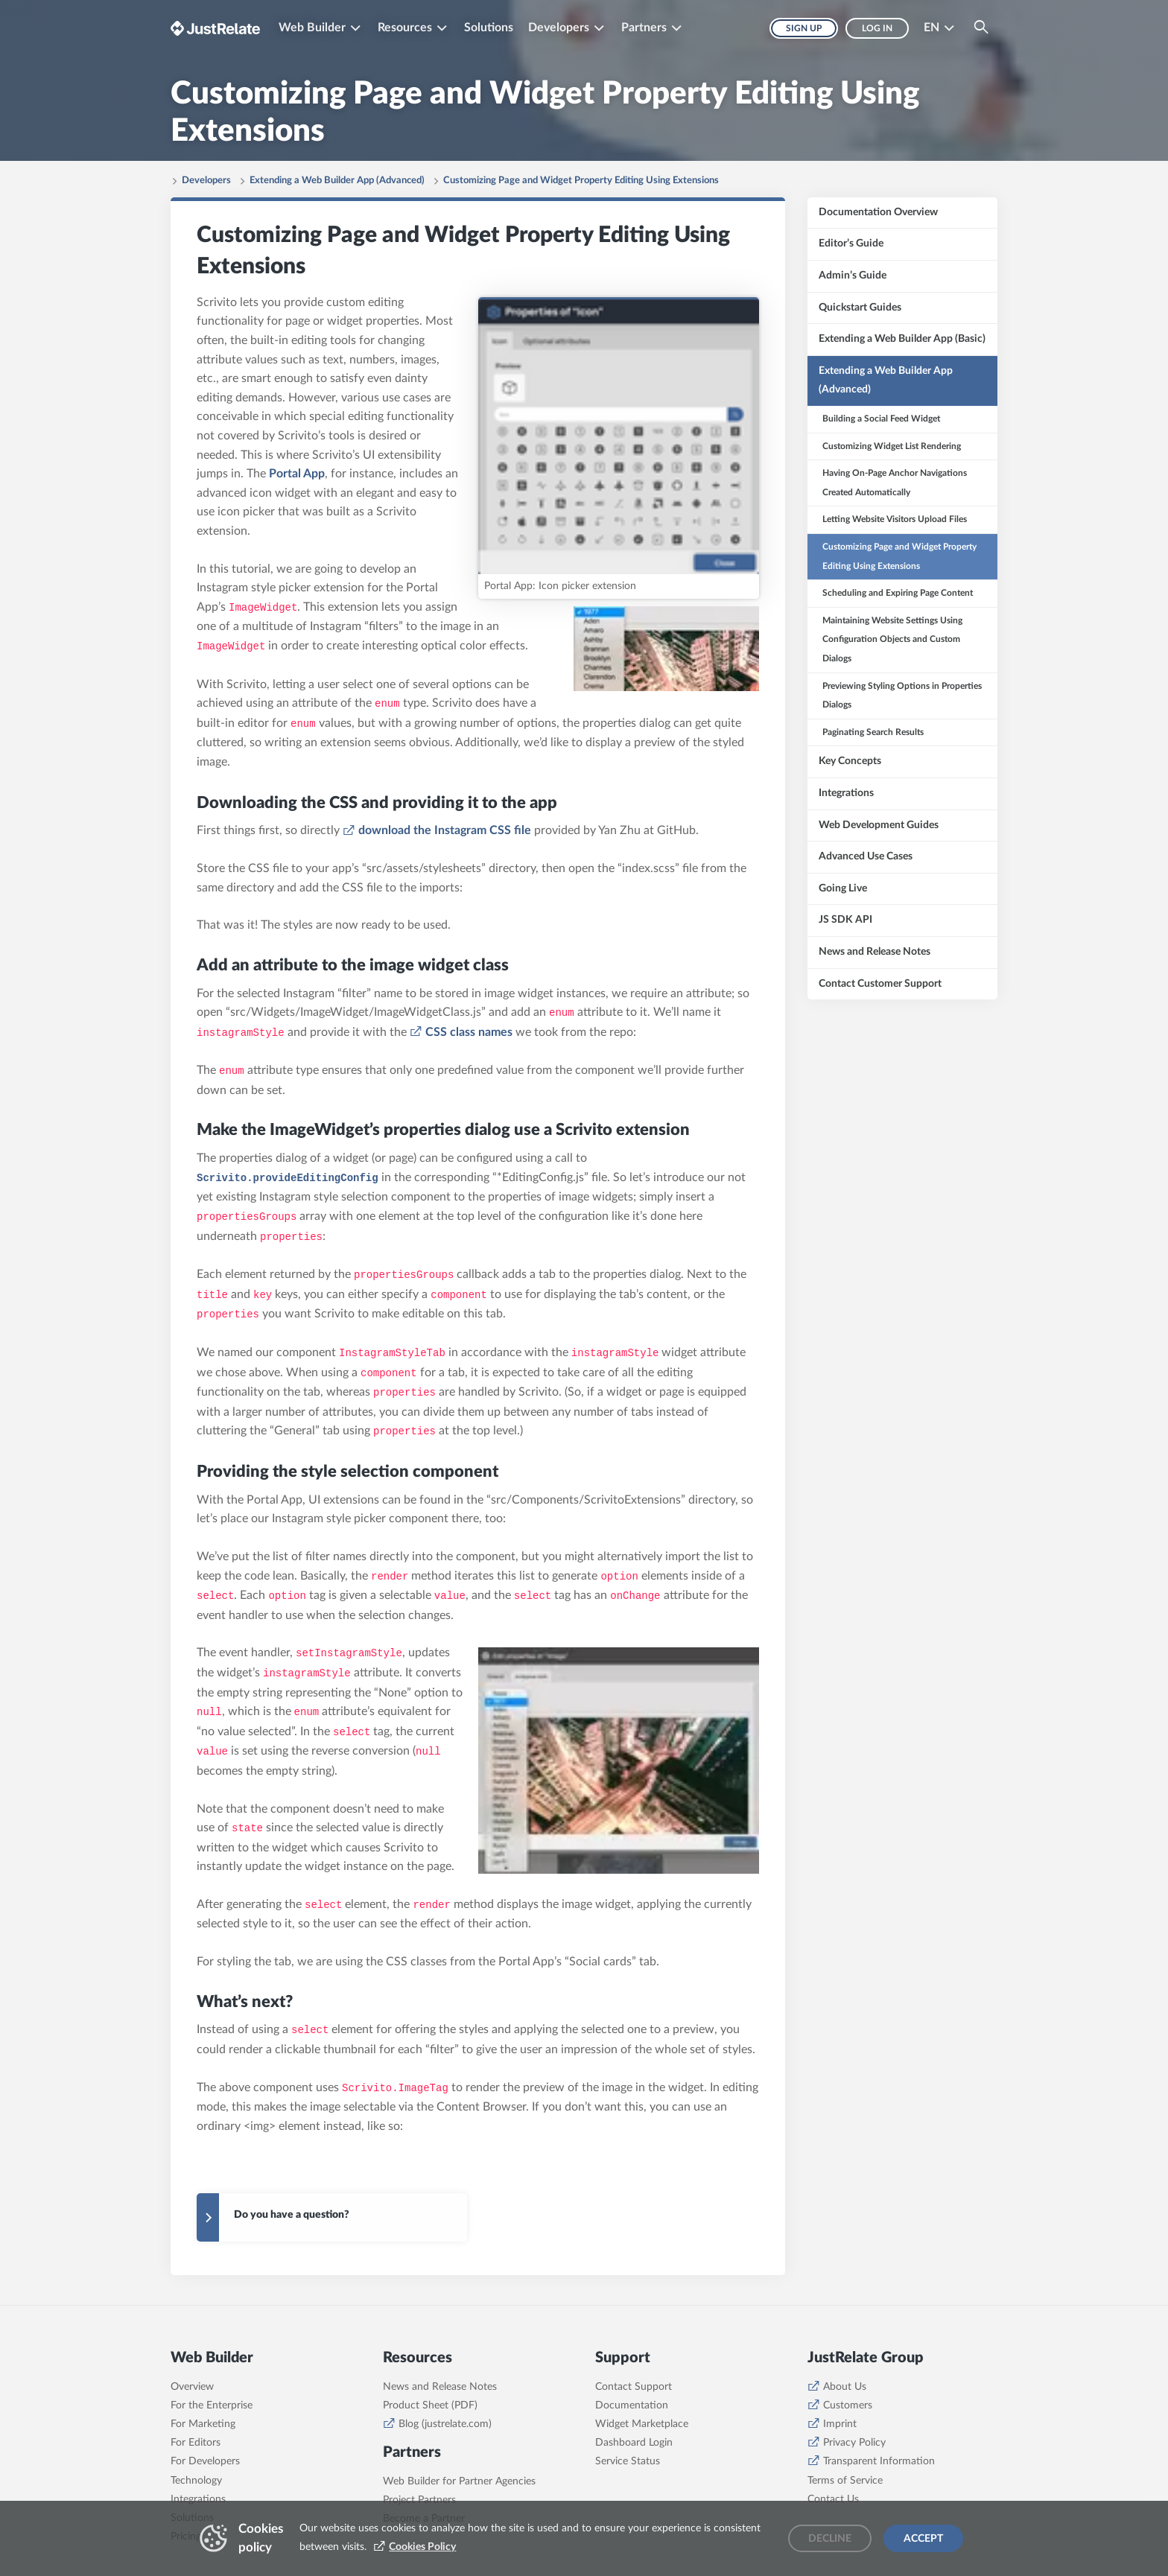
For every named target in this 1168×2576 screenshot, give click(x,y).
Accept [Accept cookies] (923, 2539)
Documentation (631, 2405)
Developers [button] (558, 28)
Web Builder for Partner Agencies (459, 2481)
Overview (192, 2387)
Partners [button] (644, 28)
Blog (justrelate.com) (445, 2424)
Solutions (488, 28)
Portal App (297, 474)
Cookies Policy (422, 2547)
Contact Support (633, 2387)
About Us (844, 2387)
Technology (196, 2480)
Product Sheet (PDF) (430, 2405)
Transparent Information (879, 2461)
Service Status (627, 2461)
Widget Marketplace (641, 2424)
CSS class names (468, 1032)
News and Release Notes (440, 2387)
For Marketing (203, 2424)
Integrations (198, 2499)
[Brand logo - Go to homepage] (215, 28)
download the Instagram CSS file (444, 830)
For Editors (195, 2442)
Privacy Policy (854, 2442)
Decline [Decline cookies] (829, 2539)
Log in (877, 28)
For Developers (205, 2461)
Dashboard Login (634, 2442)
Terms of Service (845, 2480)
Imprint (840, 2424)
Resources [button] (405, 28)
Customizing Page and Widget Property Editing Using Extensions (581, 180)
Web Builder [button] (312, 28)
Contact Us (833, 2499)
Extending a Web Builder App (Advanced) (337, 180)
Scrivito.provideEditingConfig (287, 1178)
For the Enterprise (212, 2405)
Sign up (804, 28)
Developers (206, 180)
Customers (847, 2405)
